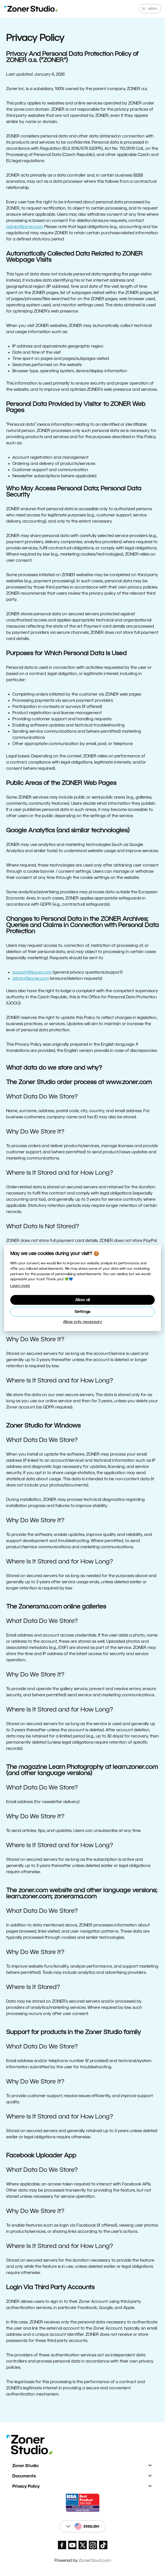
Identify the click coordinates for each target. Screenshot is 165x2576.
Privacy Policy (26, 2486)
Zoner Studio (25, 2465)
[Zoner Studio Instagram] (93, 2545)
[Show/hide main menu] (150, 8)
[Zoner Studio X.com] (82, 2545)
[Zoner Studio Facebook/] (62, 2545)
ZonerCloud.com (95, 2560)
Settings (83, 1311)
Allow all (82, 1300)
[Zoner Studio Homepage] (31, 8)
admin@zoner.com (24, 226)
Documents (24, 2476)
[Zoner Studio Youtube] (72, 2545)
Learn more (20, 1286)
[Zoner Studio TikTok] (103, 2545)
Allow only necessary (82, 1321)
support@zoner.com (32, 972)
